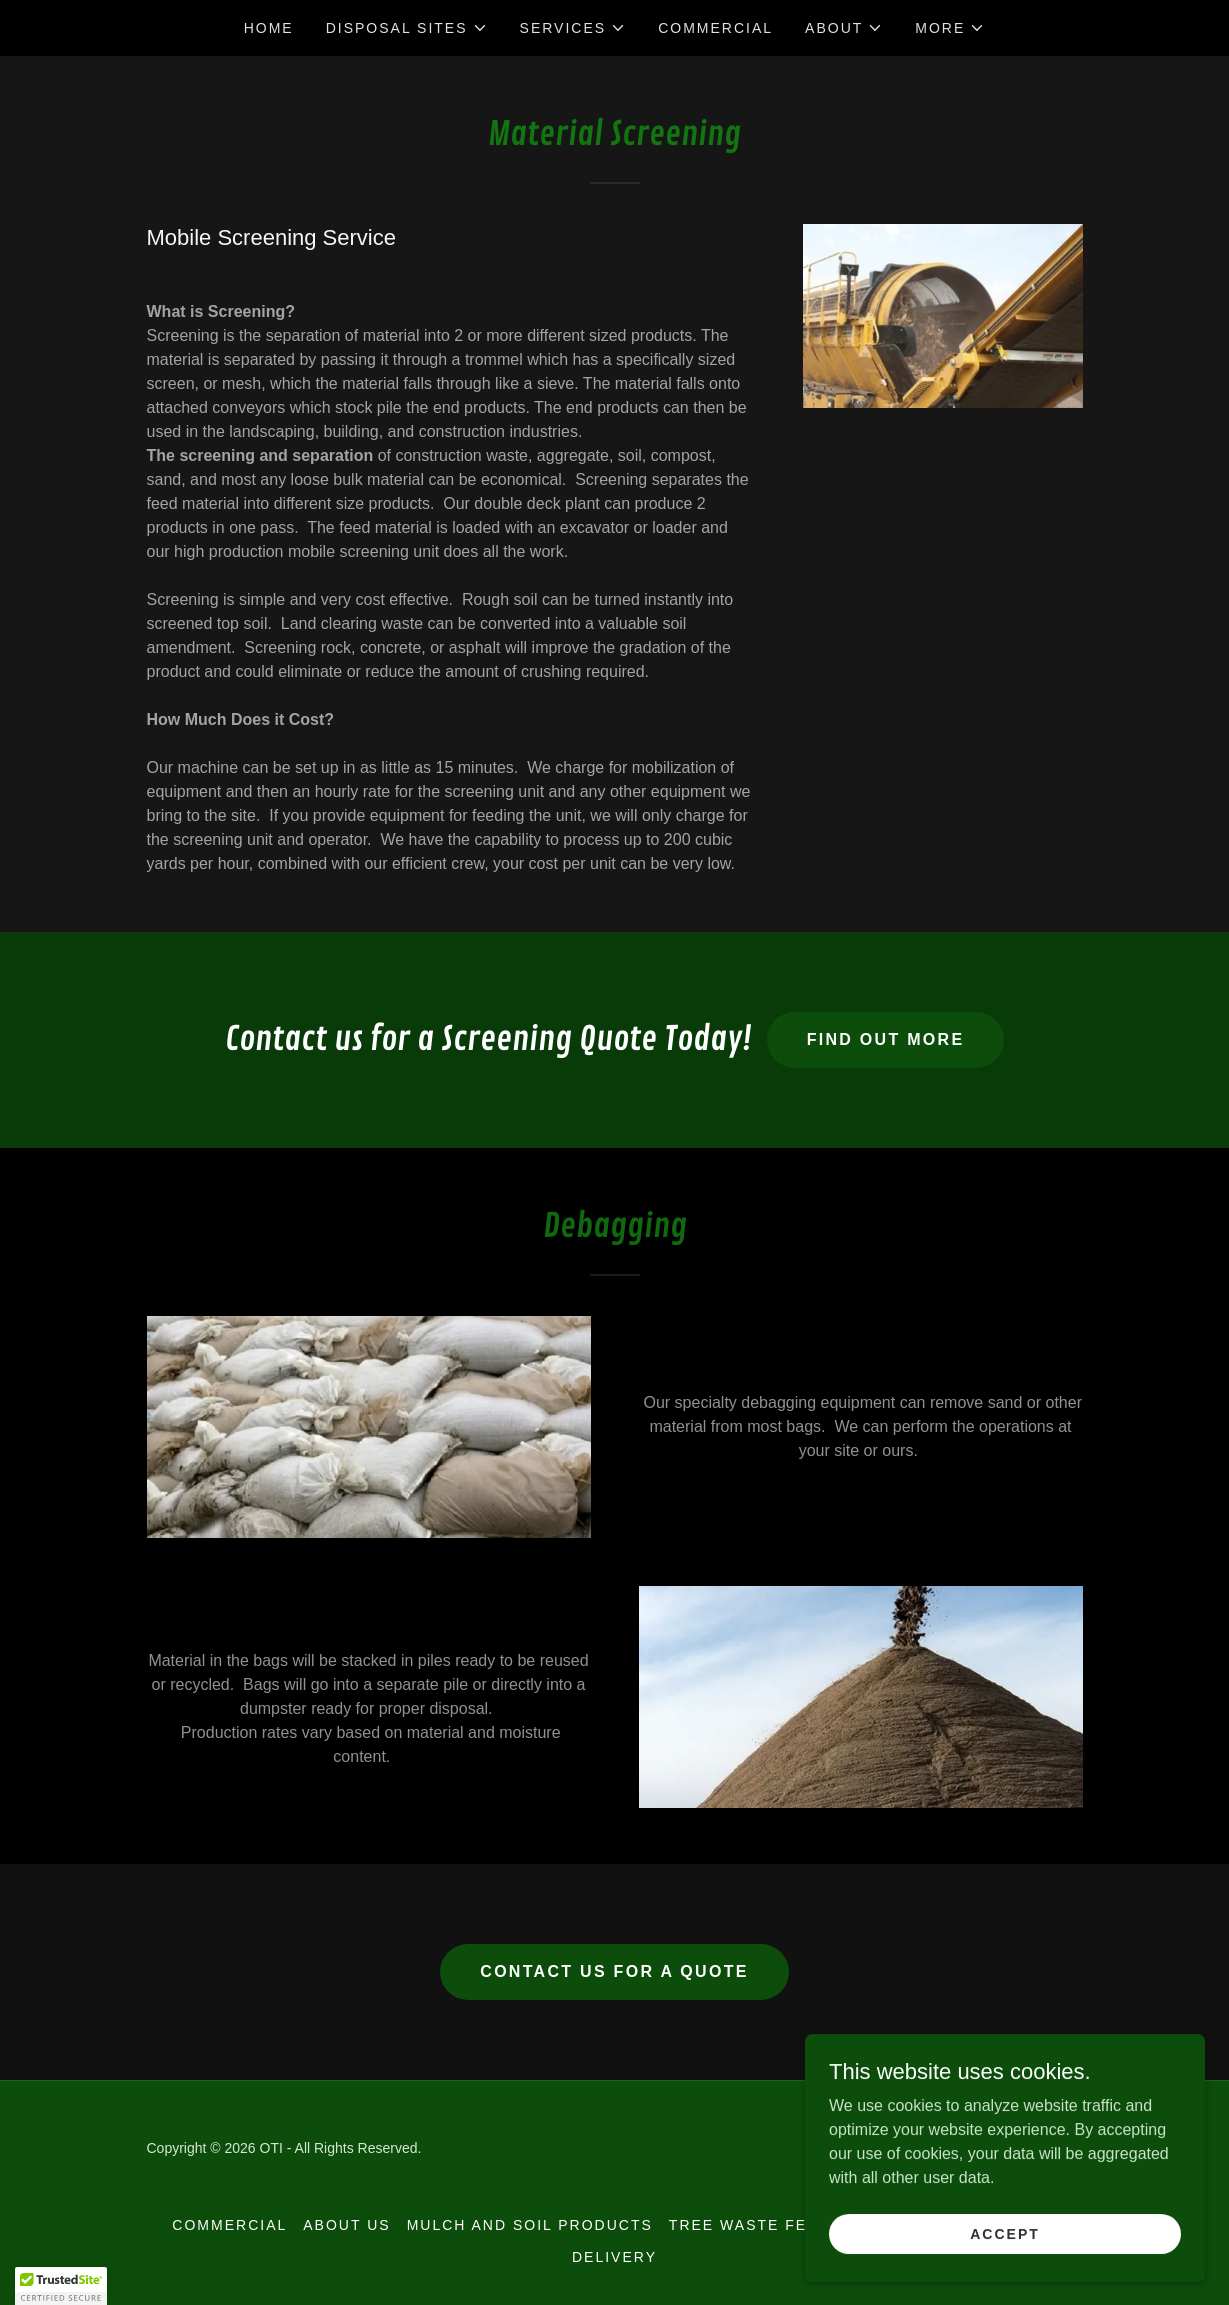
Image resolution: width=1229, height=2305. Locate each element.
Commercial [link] (715, 28)
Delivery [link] (614, 2257)
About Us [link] (346, 2225)
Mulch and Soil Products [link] (530, 2225)
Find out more (886, 1039)
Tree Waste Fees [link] (749, 2225)
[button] (407, 28)
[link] (966, 2149)
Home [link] (269, 28)
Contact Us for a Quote (614, 1971)
